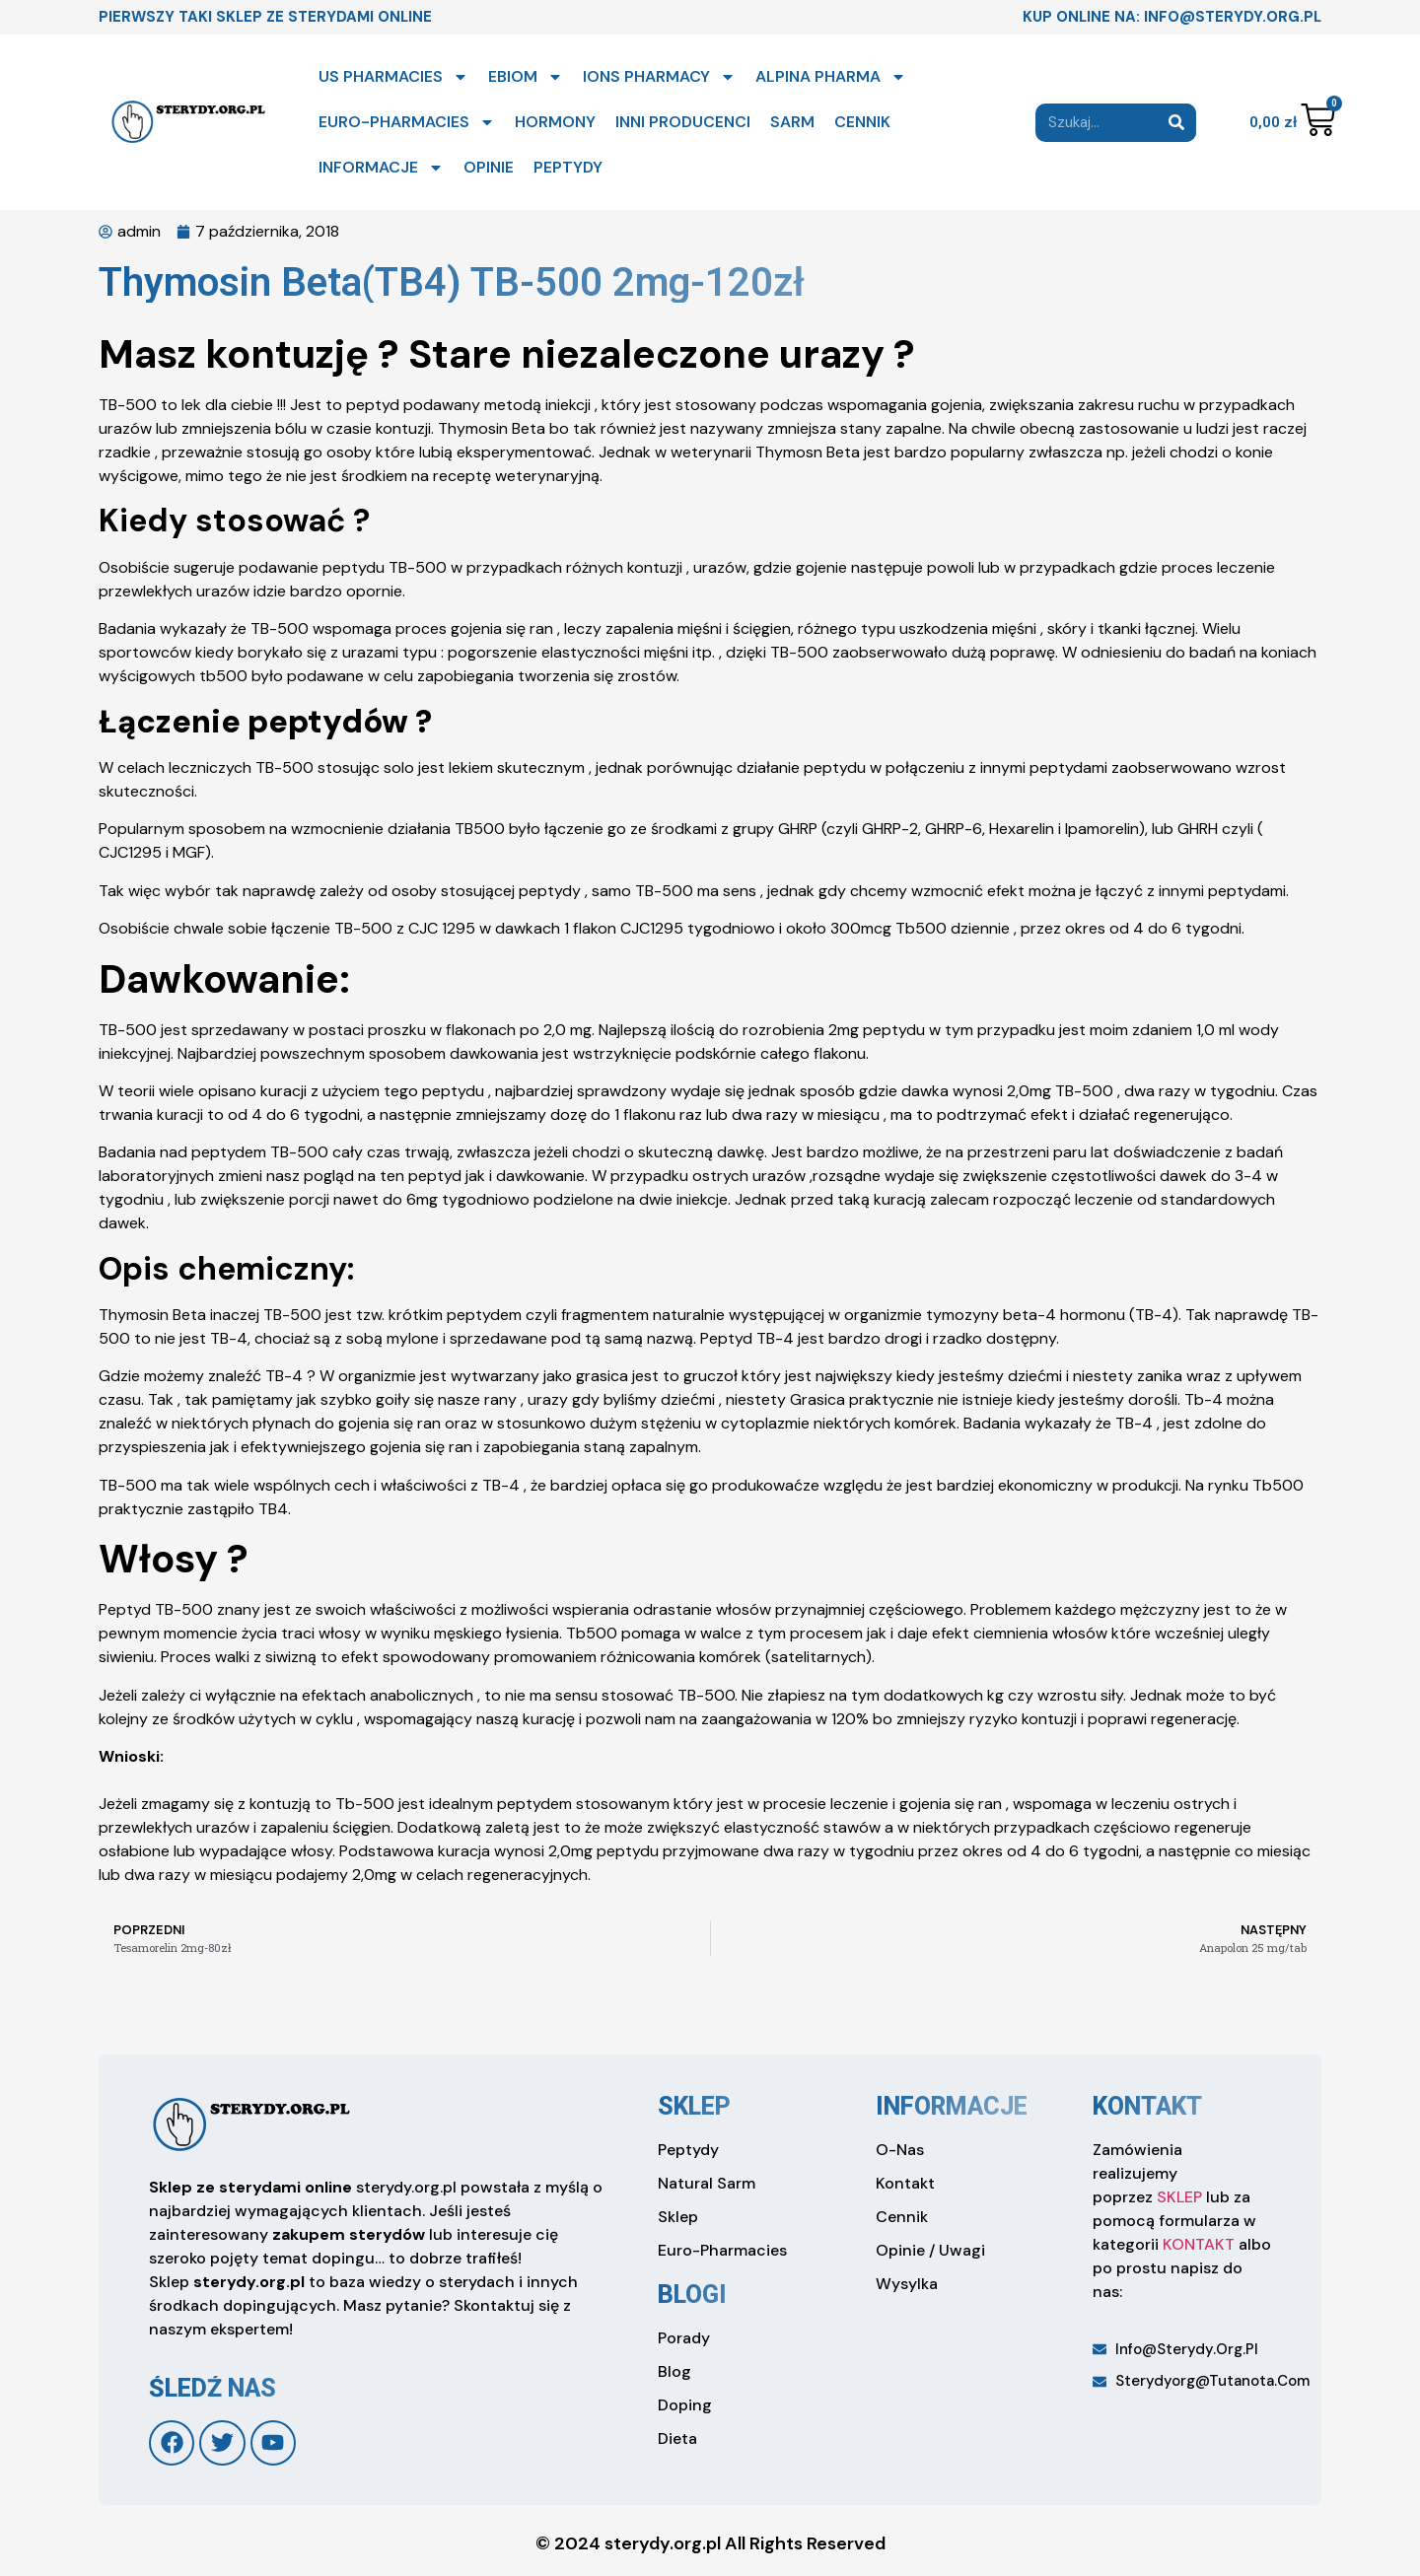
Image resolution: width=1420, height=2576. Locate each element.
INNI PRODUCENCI (682, 121)
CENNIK (862, 121)
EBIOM (525, 77)
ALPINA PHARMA (830, 77)
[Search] (1177, 123)
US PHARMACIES (393, 77)
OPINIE (488, 167)
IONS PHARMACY (659, 77)
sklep (694, 2106)
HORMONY (555, 121)
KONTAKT (1199, 2244)
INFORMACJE (381, 167)
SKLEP (1179, 2197)
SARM (792, 121)
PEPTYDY (568, 167)
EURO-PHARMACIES (407, 122)
